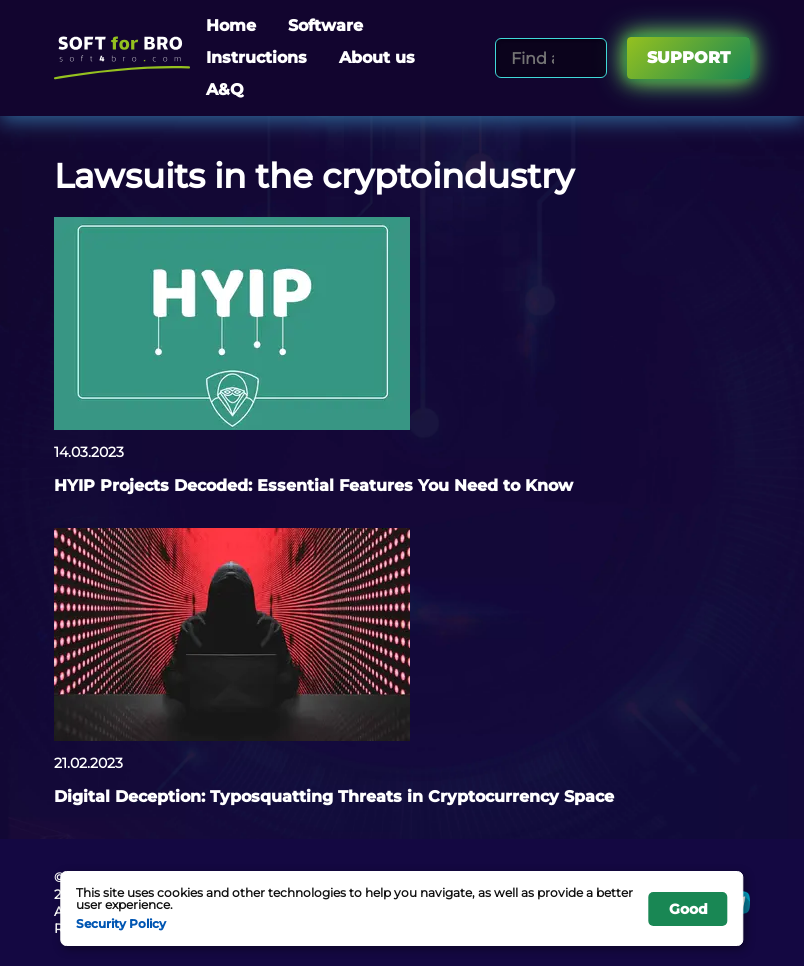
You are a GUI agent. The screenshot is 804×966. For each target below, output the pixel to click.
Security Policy (121, 923)
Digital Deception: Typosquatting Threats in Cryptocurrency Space (334, 796)
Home (231, 25)
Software (325, 25)
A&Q (225, 89)
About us (377, 57)
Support (688, 57)
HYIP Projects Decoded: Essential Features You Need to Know (313, 485)
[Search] (588, 58)
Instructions (256, 57)
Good (688, 909)
